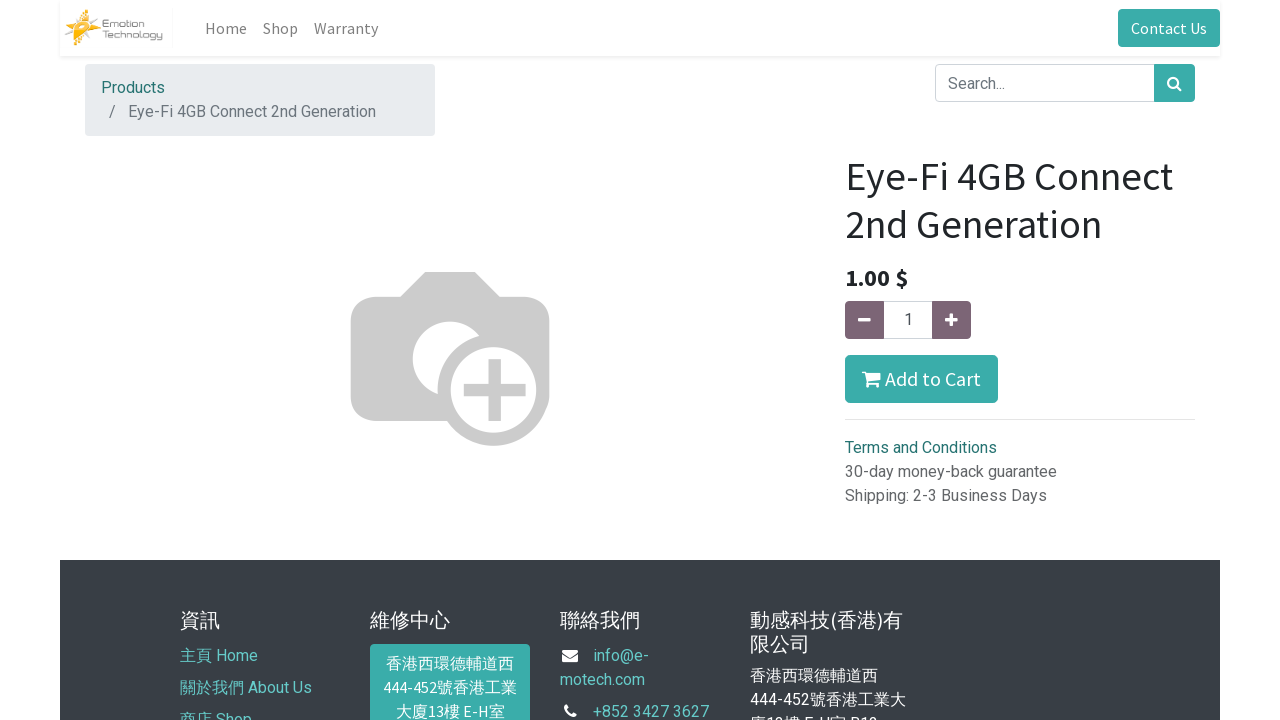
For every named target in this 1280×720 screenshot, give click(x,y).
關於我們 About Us (246, 687)
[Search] (1174, 83)
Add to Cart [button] (921, 378)
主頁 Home (219, 655)
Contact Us (1169, 28)
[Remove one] (864, 320)
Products (133, 87)
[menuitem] (226, 28)
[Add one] (951, 320)
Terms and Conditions (921, 447)
